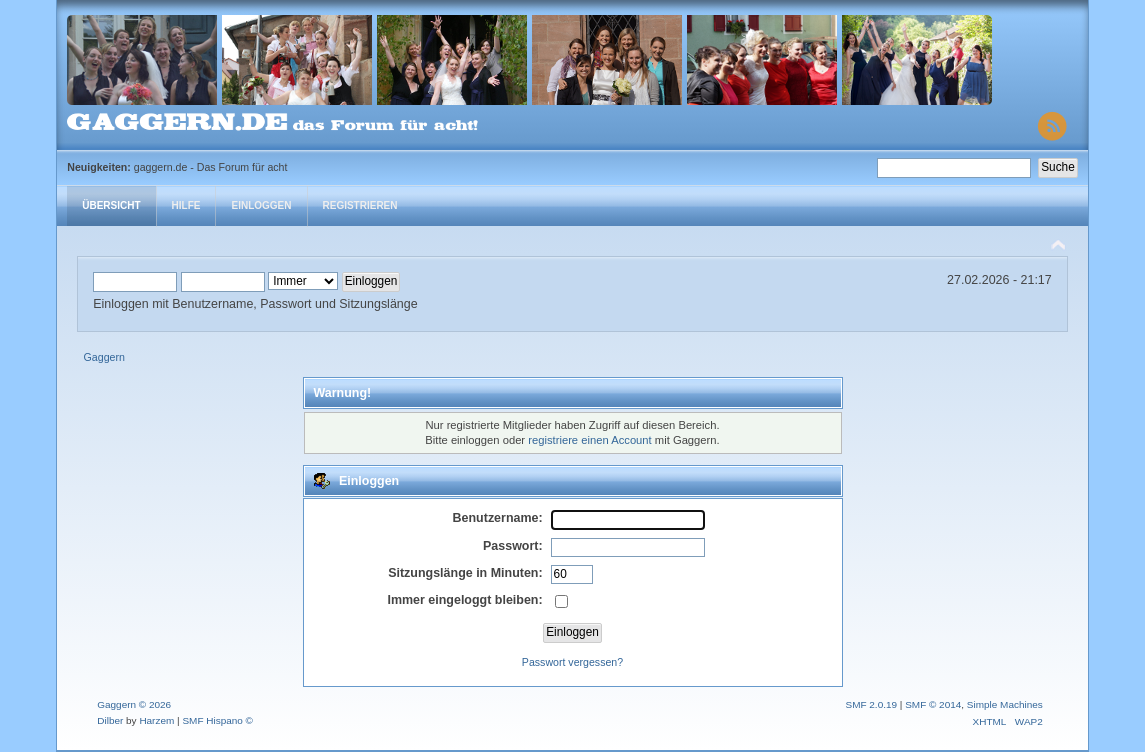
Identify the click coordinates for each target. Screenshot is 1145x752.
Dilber (110, 720)
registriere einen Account (589, 440)
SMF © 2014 (933, 704)
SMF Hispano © (217, 720)
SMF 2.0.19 (872, 704)
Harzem (156, 720)
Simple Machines (1005, 704)
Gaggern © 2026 (134, 704)
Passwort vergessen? (572, 662)
